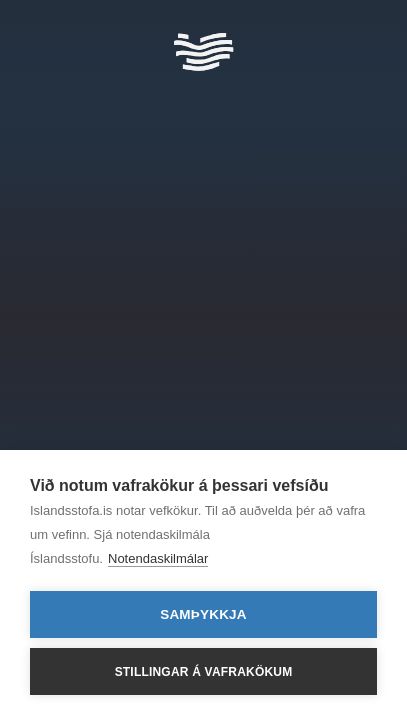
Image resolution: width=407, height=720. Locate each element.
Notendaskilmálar (158, 558)
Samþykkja (203, 614)
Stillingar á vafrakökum (204, 672)
